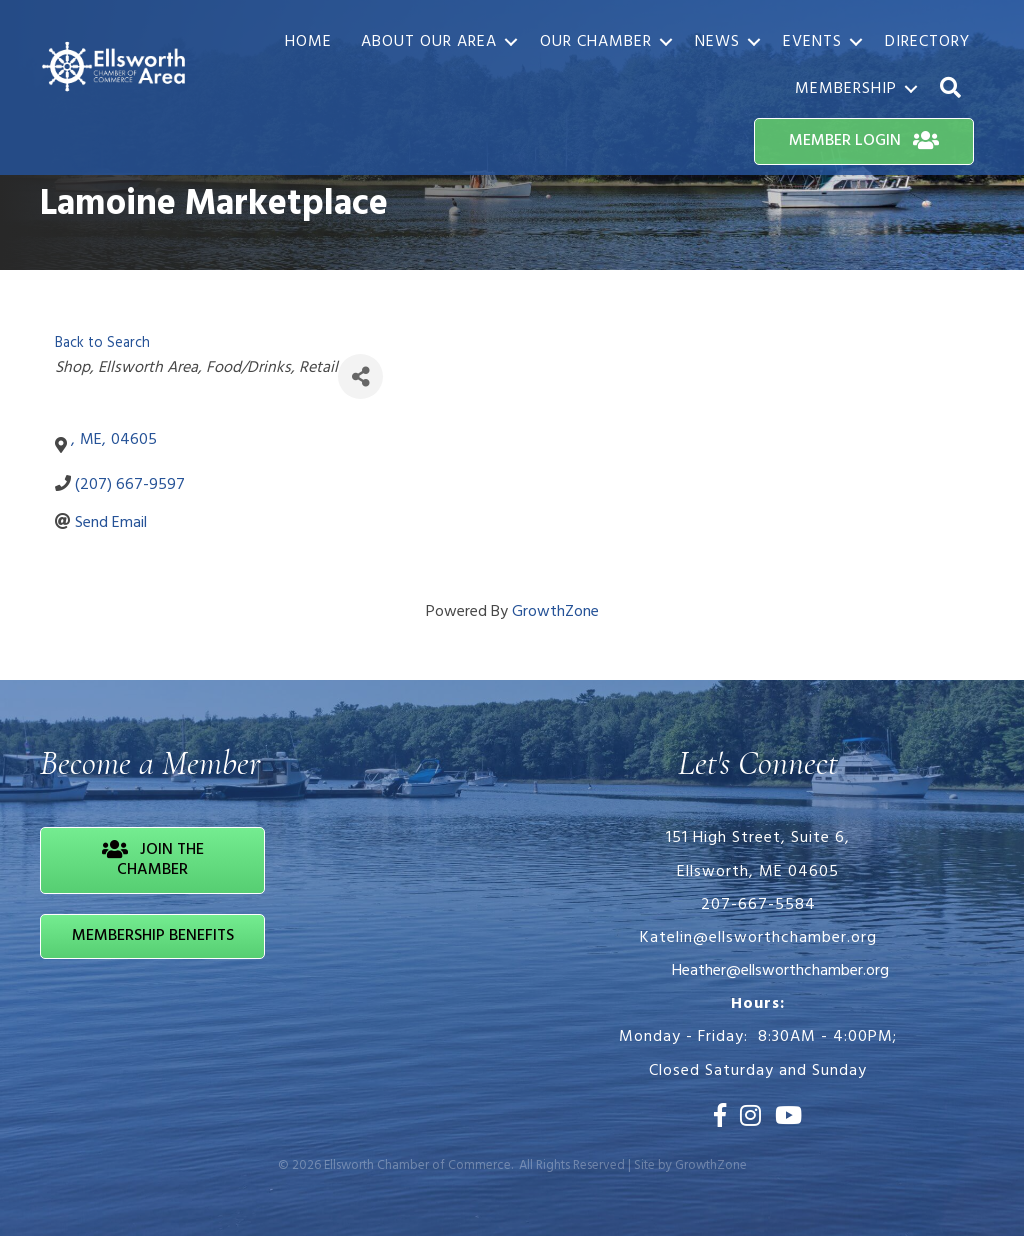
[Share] (360, 376)
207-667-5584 (758, 905)
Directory (927, 42)
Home (308, 42)
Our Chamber (596, 42)
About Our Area (429, 42)
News (717, 42)
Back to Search (102, 343)
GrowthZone (555, 612)
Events (812, 42)
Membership (846, 89)
